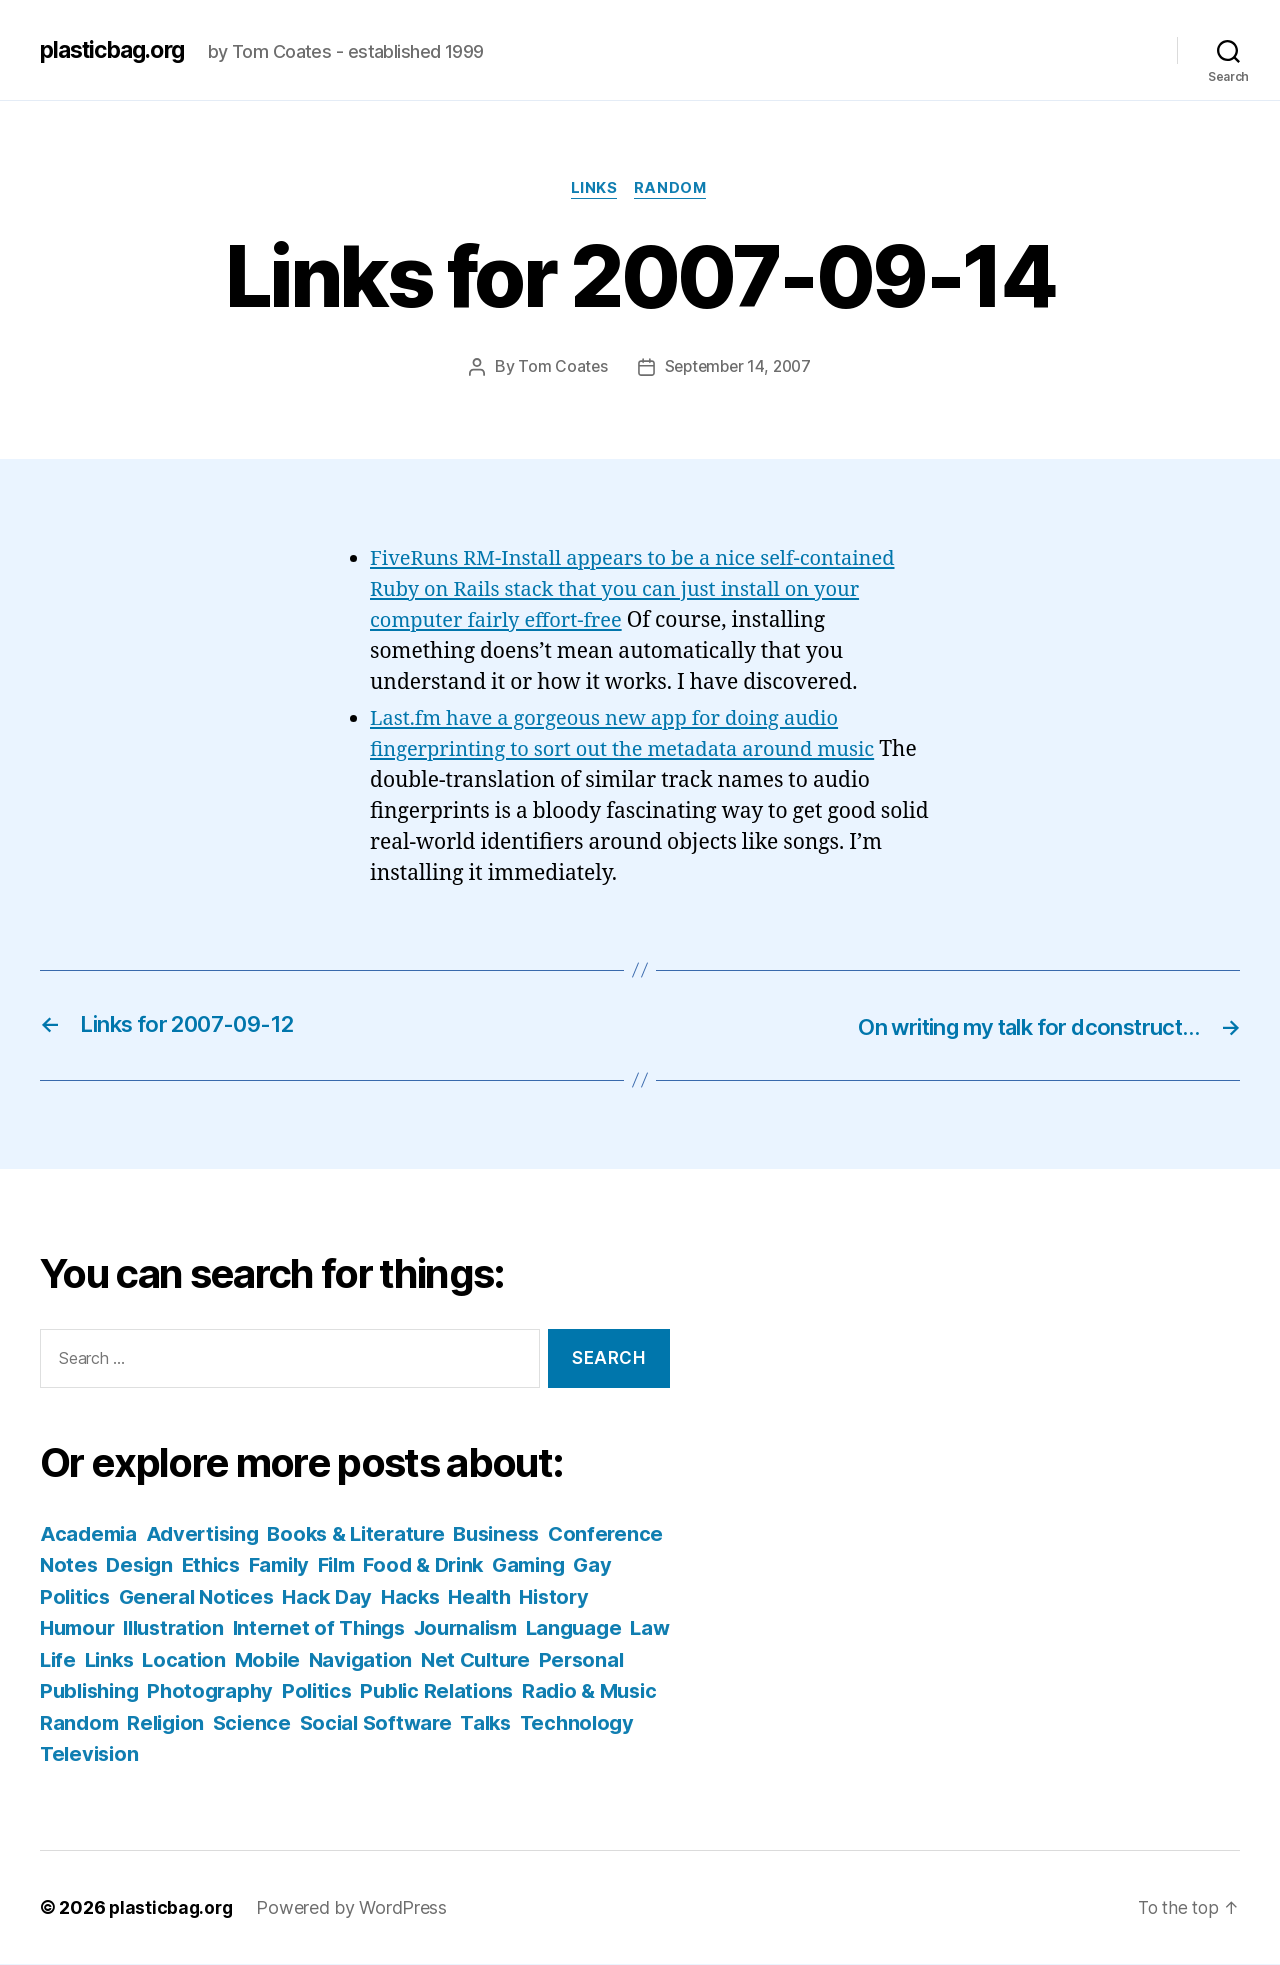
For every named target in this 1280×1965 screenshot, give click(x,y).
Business (518, 1534)
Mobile (435, 1660)
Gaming (78, 1597)
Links (593, 190)
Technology (262, 1754)
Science (511, 1723)
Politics (506, 1691)
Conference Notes (131, 1565)
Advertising (209, 1534)
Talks (168, 1754)
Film (476, 1565)
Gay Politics (185, 1597)
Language (90, 1660)
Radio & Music (212, 1723)
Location (350, 1660)
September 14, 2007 (738, 368)
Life (218, 1660)
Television (381, 1754)
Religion (422, 1723)
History (76, 1628)
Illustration (265, 1628)
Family (413, 1565)
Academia (90, 1534)
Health (626, 1597)
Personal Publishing (223, 1691)
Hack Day (468, 1597)
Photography (395, 1691)
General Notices (333, 1597)
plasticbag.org (118, 50)
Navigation (531, 1660)
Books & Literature (370, 1534)
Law (169, 1660)
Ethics (341, 1565)
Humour (162, 1628)
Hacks (555, 1597)
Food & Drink (568, 1565)
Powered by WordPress (355, 1908)
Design (265, 1565)
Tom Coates (559, 368)
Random (673, 190)
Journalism (571, 1628)
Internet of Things (416, 1628)
